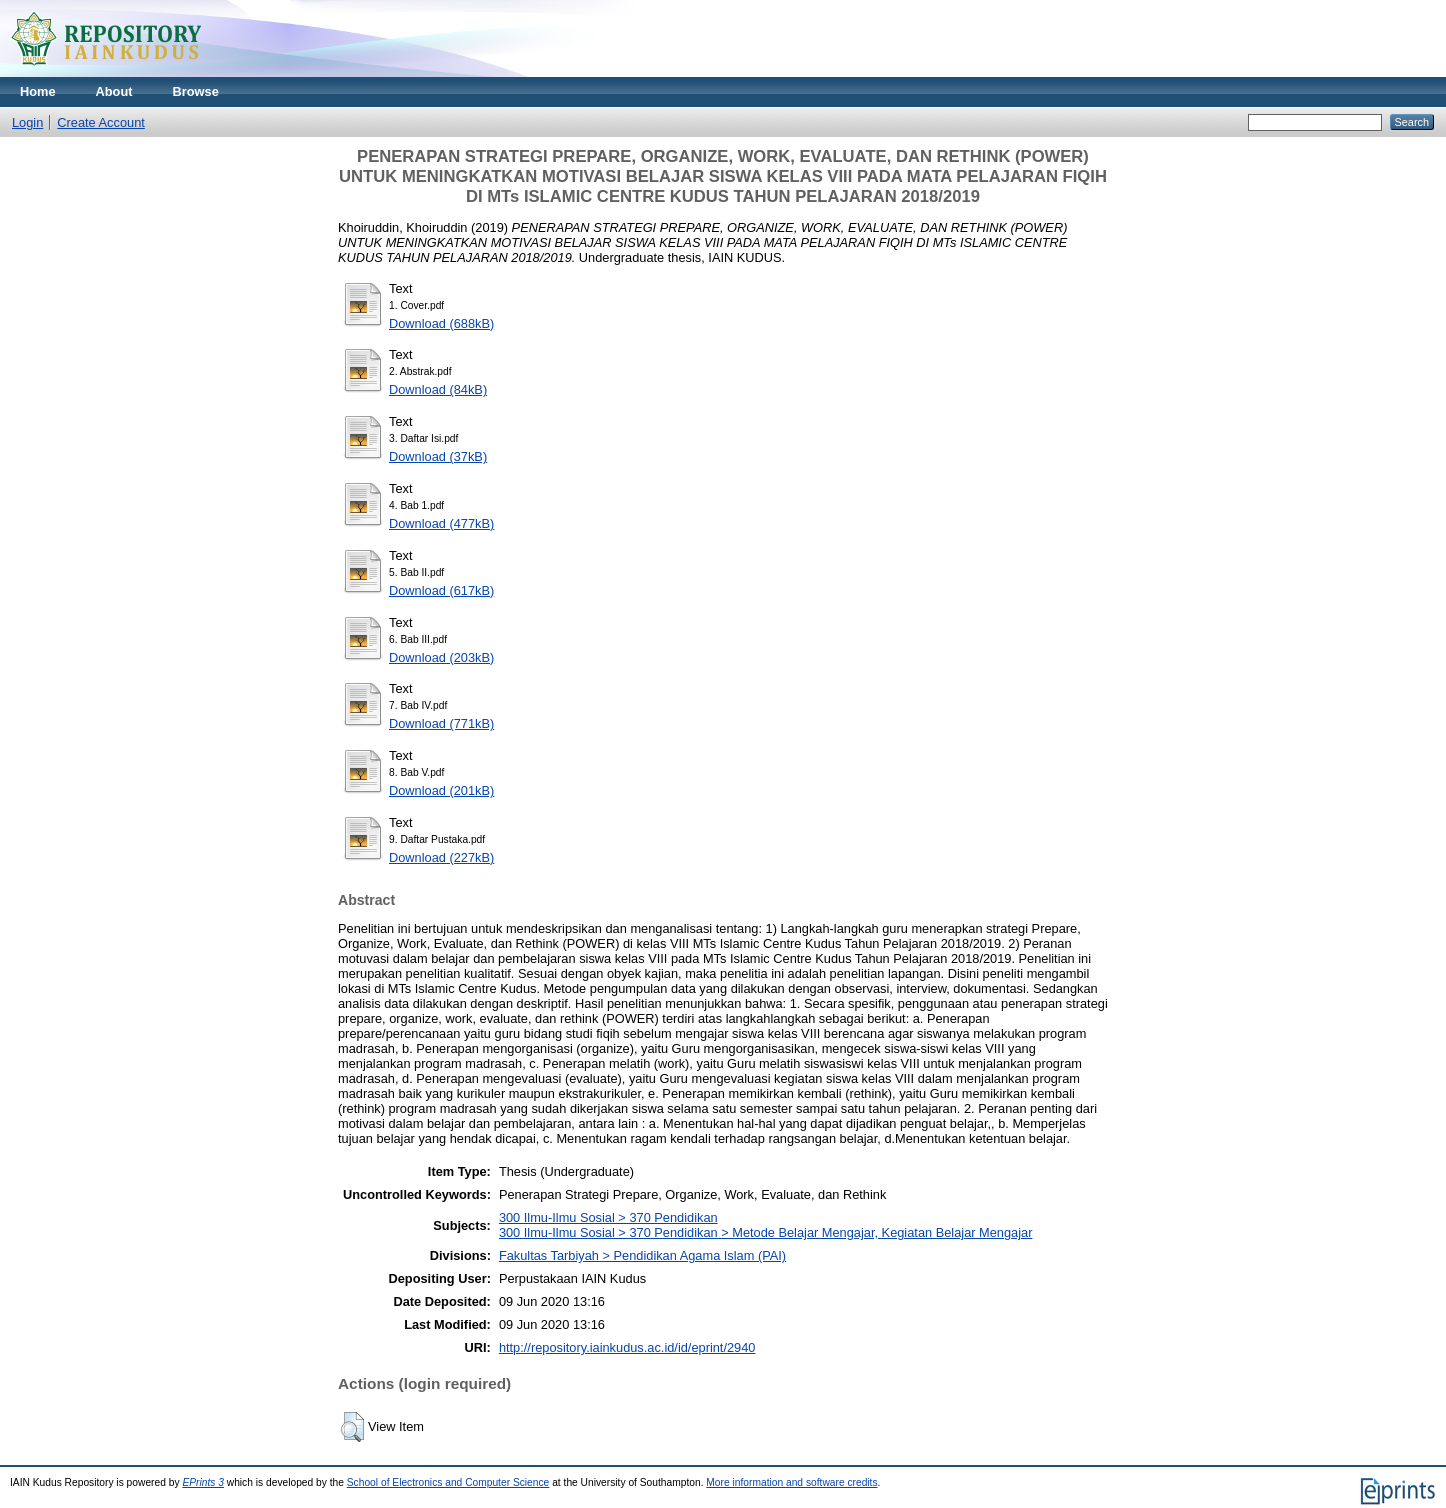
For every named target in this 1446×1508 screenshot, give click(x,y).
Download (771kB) (441, 723)
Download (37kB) (438, 456)
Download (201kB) (441, 790)
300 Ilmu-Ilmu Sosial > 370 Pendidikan (608, 1217)
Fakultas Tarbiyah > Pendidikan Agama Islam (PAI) (642, 1255)
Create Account (101, 122)
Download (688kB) (441, 323)
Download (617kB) (441, 590)
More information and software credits (791, 1482)
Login (27, 122)
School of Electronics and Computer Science (448, 1482)
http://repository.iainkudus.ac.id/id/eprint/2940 (627, 1347)
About (114, 91)
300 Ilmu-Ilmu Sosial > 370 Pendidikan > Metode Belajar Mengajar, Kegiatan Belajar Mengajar (766, 1232)
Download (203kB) (441, 657)
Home (38, 91)
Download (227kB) (441, 857)
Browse (196, 91)
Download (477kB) (441, 523)
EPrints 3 (203, 1482)
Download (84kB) (438, 389)
